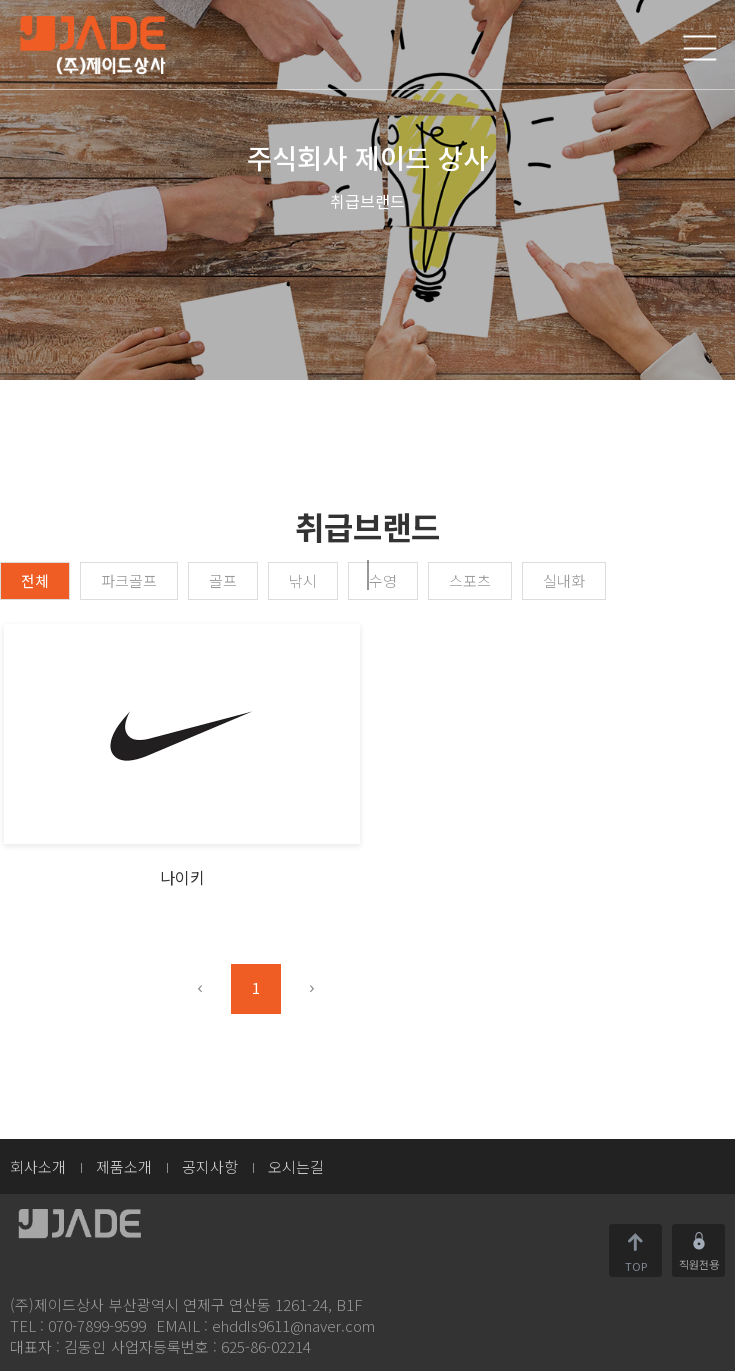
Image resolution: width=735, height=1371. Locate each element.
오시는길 (296, 1166)
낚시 (303, 580)
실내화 (564, 580)
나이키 (182, 877)
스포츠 (470, 580)
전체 (35, 580)
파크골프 (129, 580)
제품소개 (124, 1166)
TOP (636, 1264)
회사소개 (38, 1166)
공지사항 (210, 1166)
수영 (383, 580)
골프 (223, 580)
